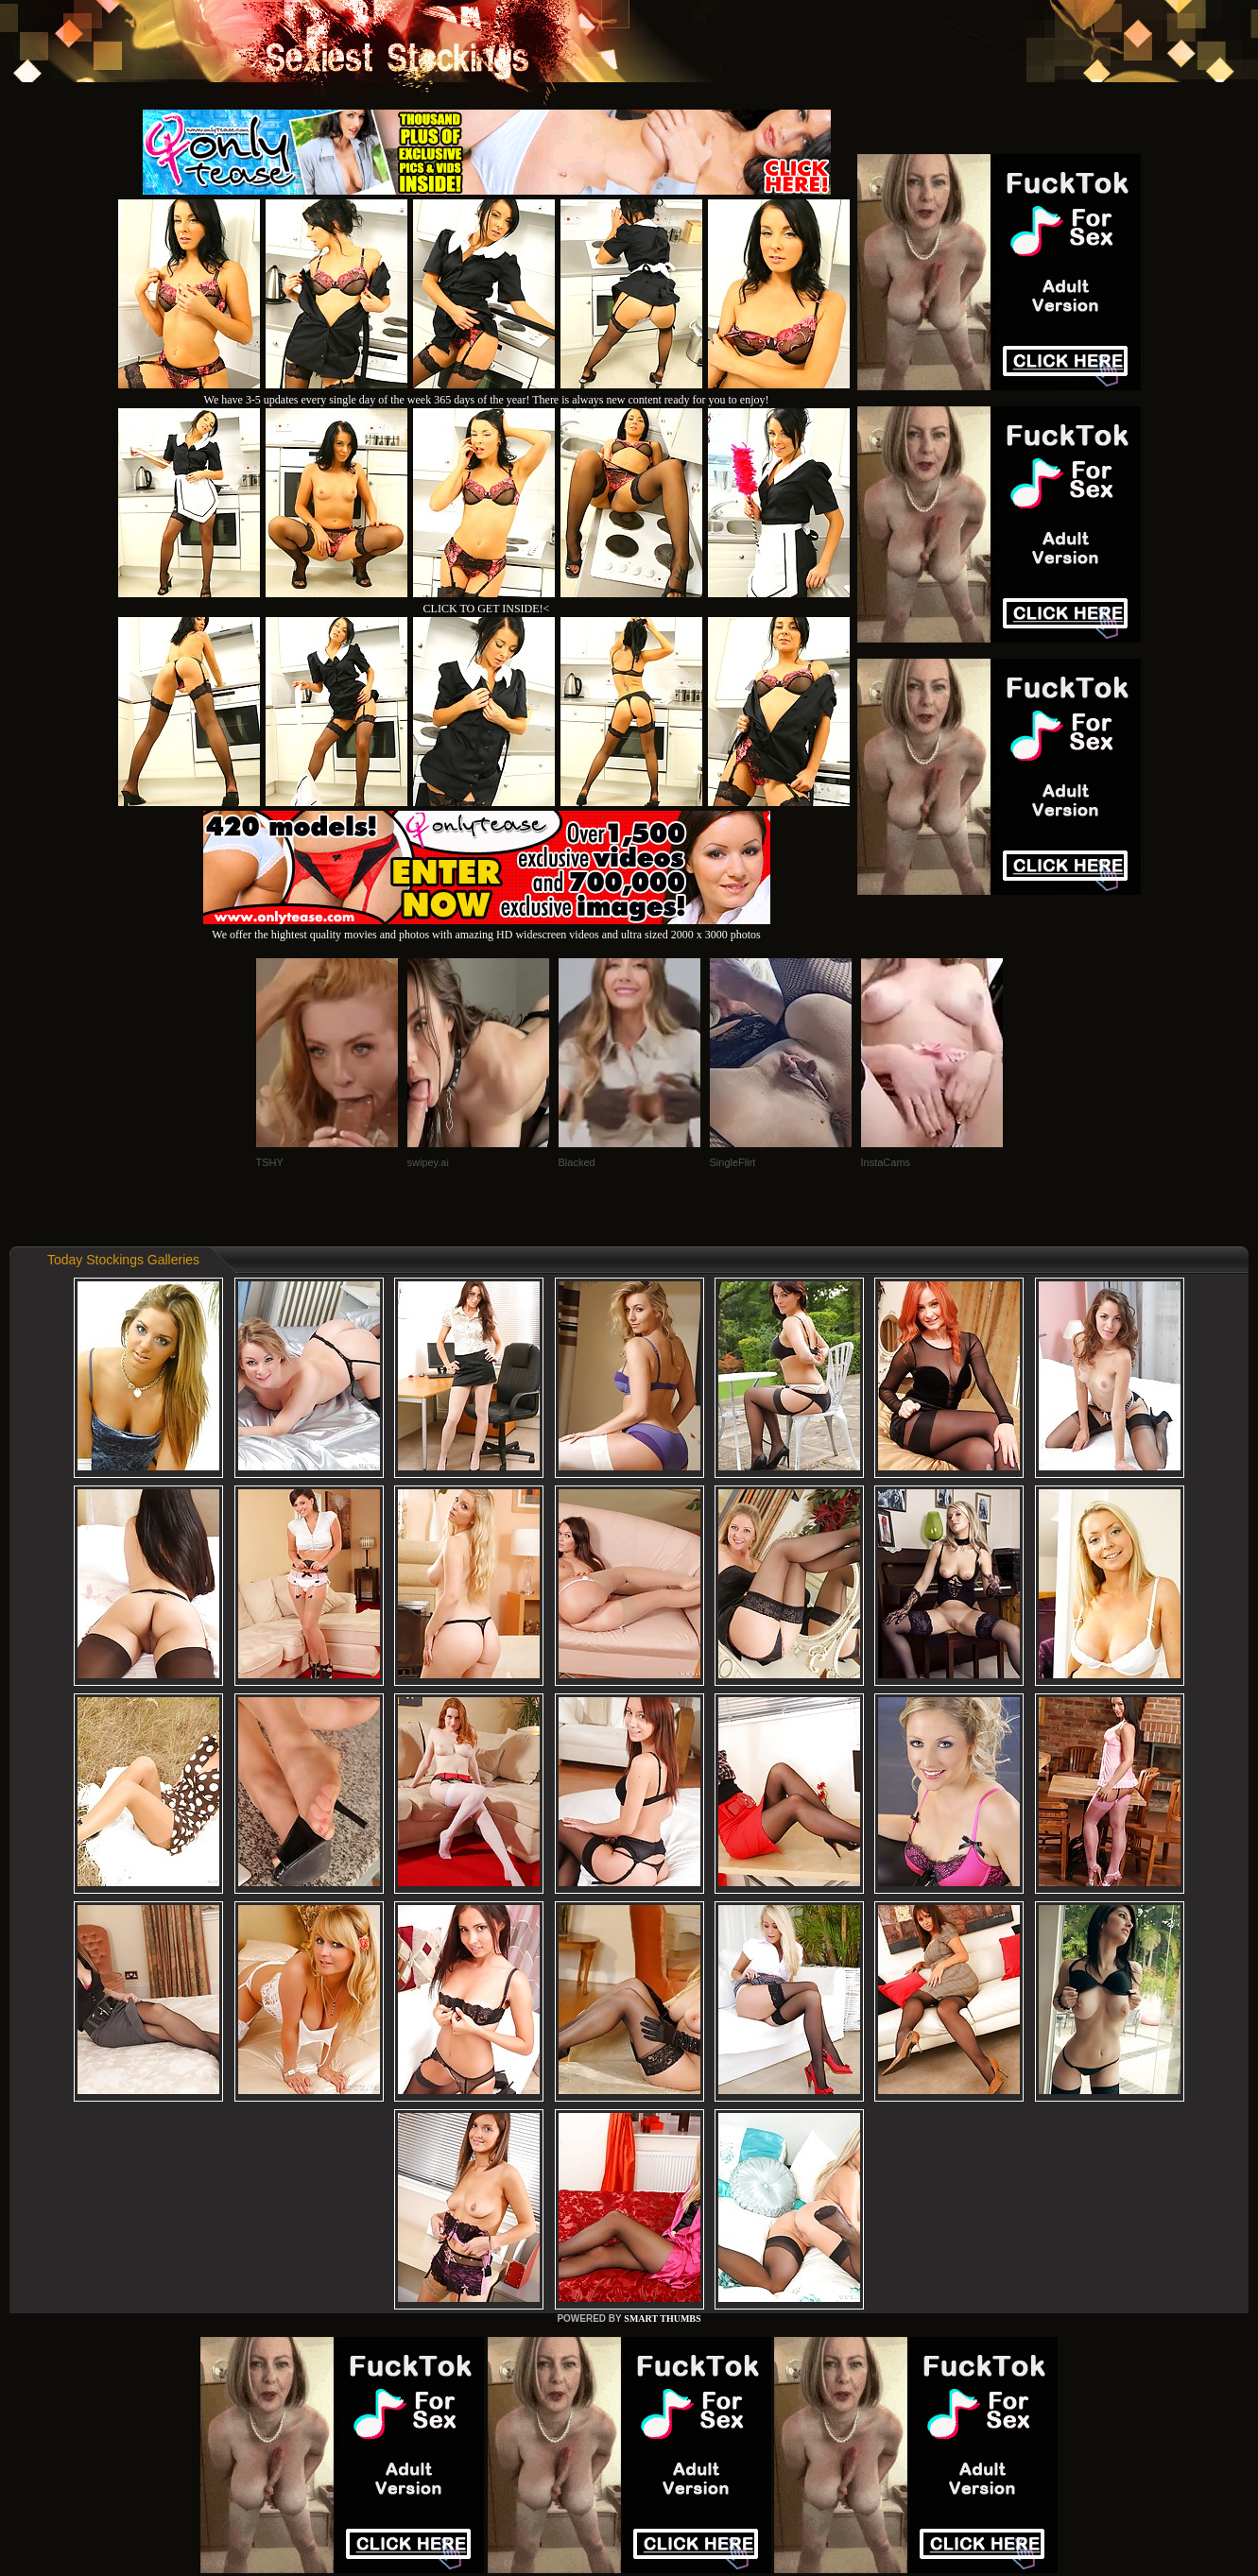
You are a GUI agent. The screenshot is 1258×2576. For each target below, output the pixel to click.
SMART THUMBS (662, 2318)
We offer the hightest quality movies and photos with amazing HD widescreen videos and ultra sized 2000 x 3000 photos (486, 927)
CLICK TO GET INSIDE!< (486, 608)
